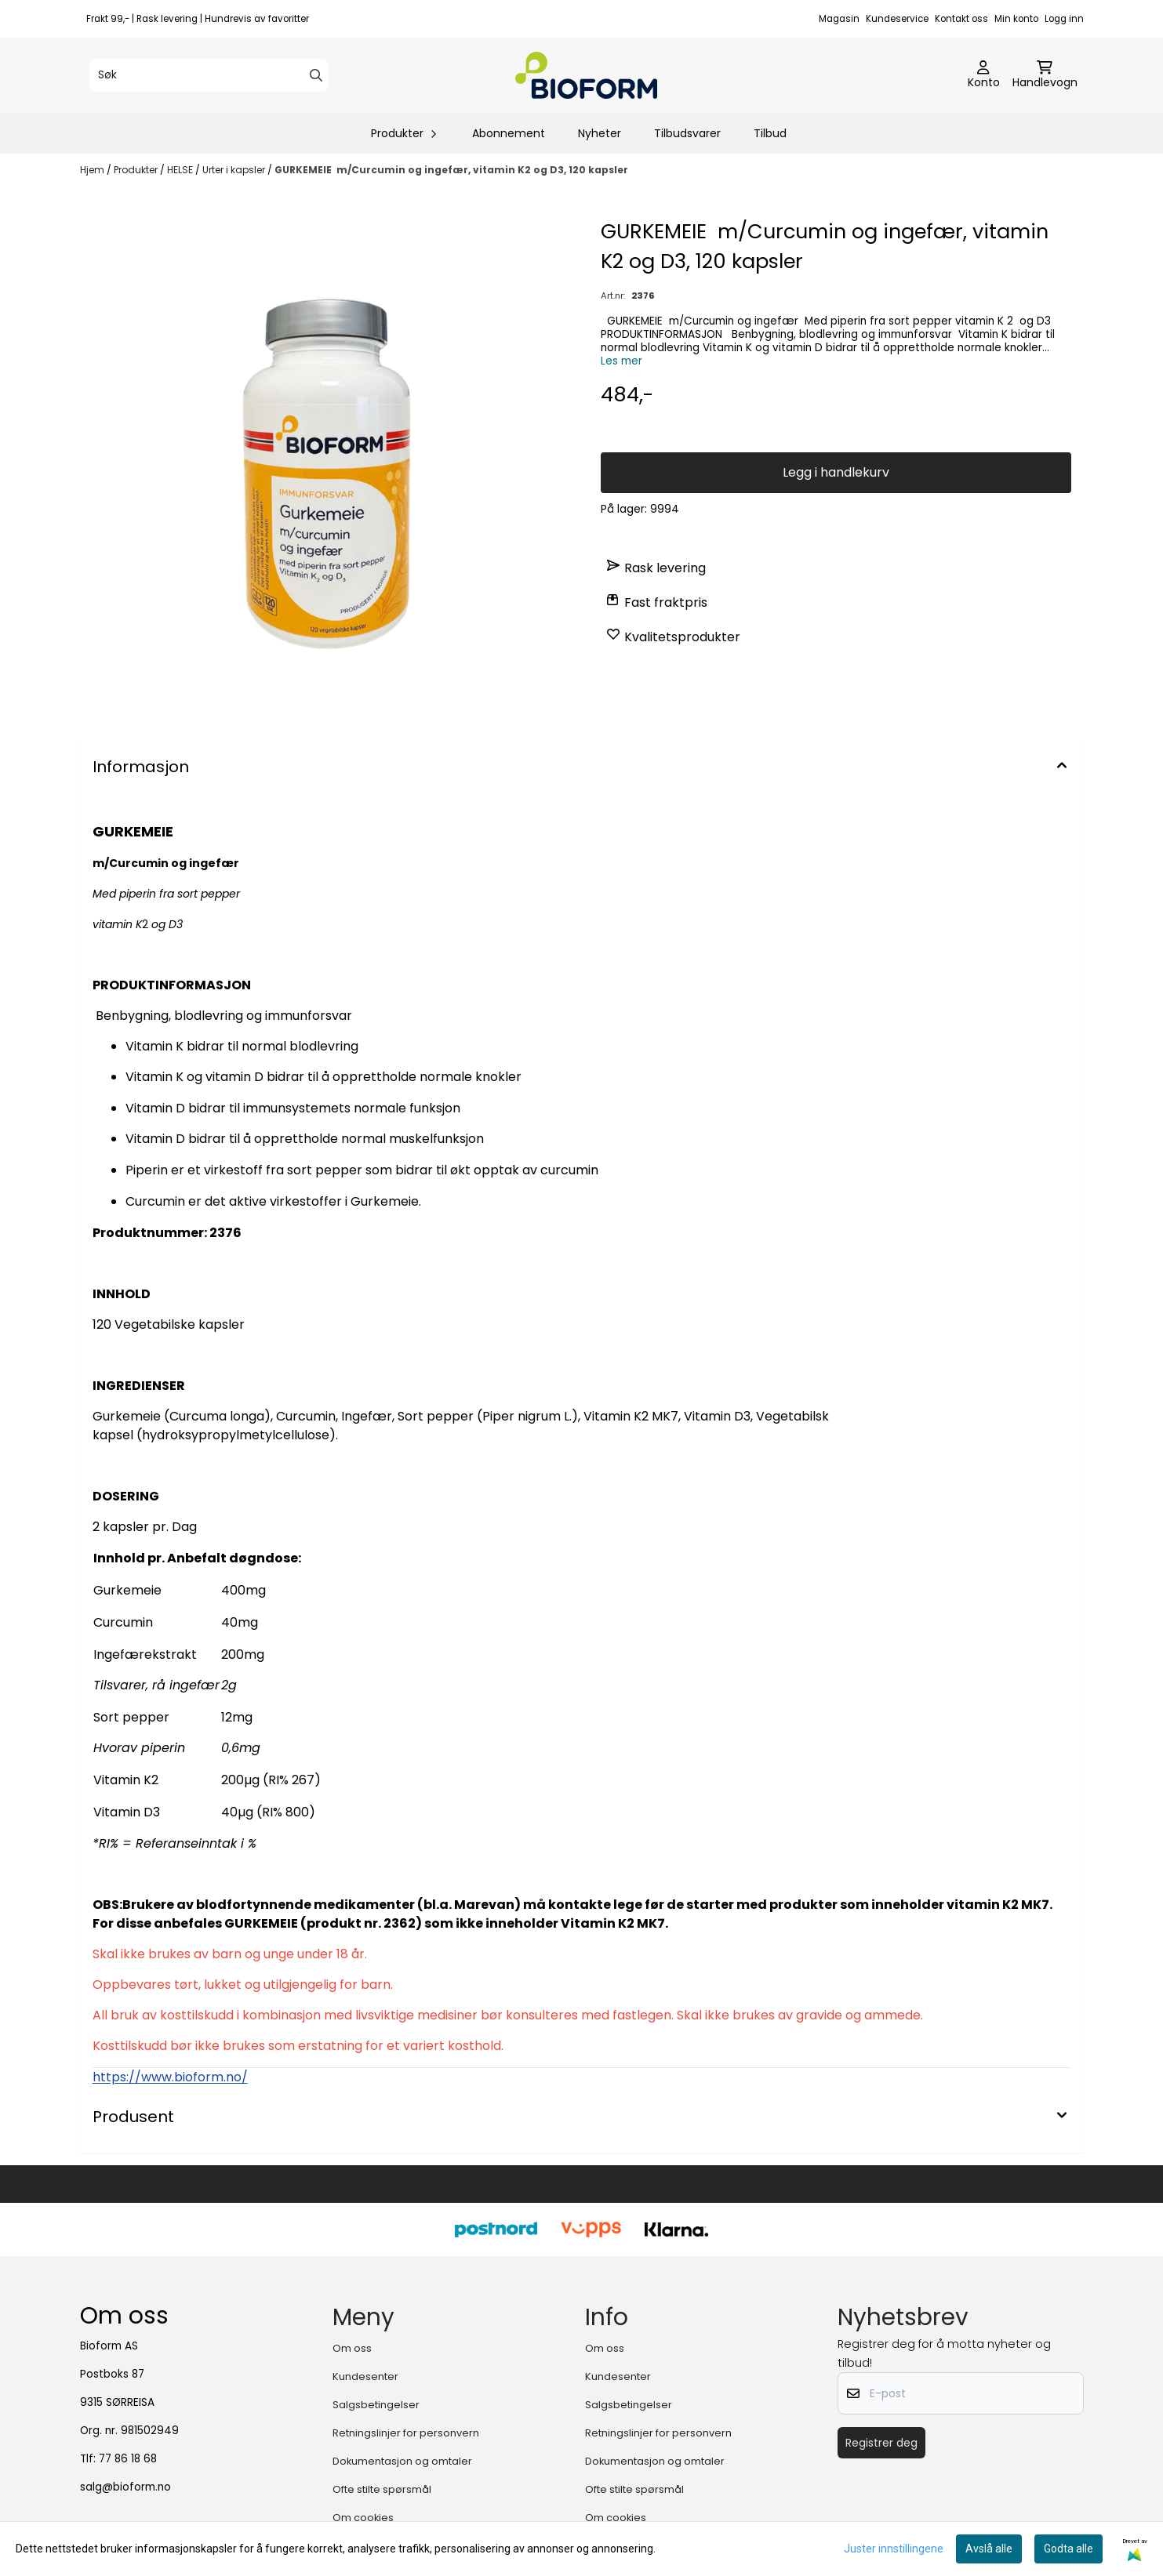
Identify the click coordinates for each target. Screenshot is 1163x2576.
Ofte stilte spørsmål (382, 2489)
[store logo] (586, 75)
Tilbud (770, 133)
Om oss (352, 2348)
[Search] (316, 75)
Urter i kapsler (234, 169)
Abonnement (508, 133)
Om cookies (363, 2517)
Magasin (839, 19)
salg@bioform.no (125, 2487)
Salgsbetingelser (376, 2404)
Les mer (621, 361)
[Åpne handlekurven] (1045, 75)
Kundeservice (897, 19)
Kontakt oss (961, 19)
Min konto (1016, 19)
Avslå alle (988, 2548)
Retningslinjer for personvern (406, 2433)
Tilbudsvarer (687, 133)
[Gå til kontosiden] (983, 75)
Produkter (137, 169)
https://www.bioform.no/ (170, 2077)
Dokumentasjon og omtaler (402, 2461)
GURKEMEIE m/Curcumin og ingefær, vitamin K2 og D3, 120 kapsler (451, 169)
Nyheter (599, 133)
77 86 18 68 (128, 2458)
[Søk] (209, 75)
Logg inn (1064, 19)
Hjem (93, 169)
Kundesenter (365, 2376)
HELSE (181, 169)
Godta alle (1068, 2548)
